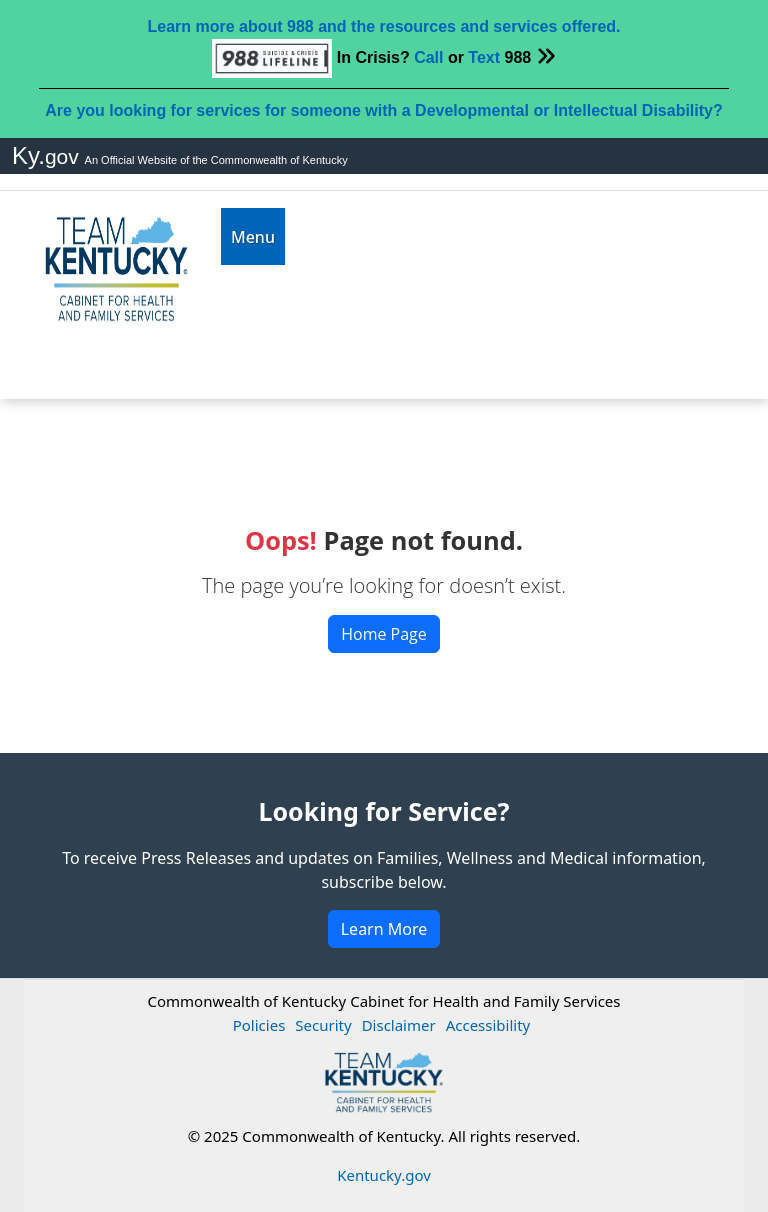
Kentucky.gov (384, 1175)
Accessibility (488, 1025)
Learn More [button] (384, 929)
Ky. (48, 155)
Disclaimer (399, 1025)
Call (428, 57)
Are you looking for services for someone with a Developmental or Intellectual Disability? (384, 110)
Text (484, 57)
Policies (259, 1025)
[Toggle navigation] (253, 236)
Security (323, 1025)
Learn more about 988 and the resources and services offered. (383, 26)
